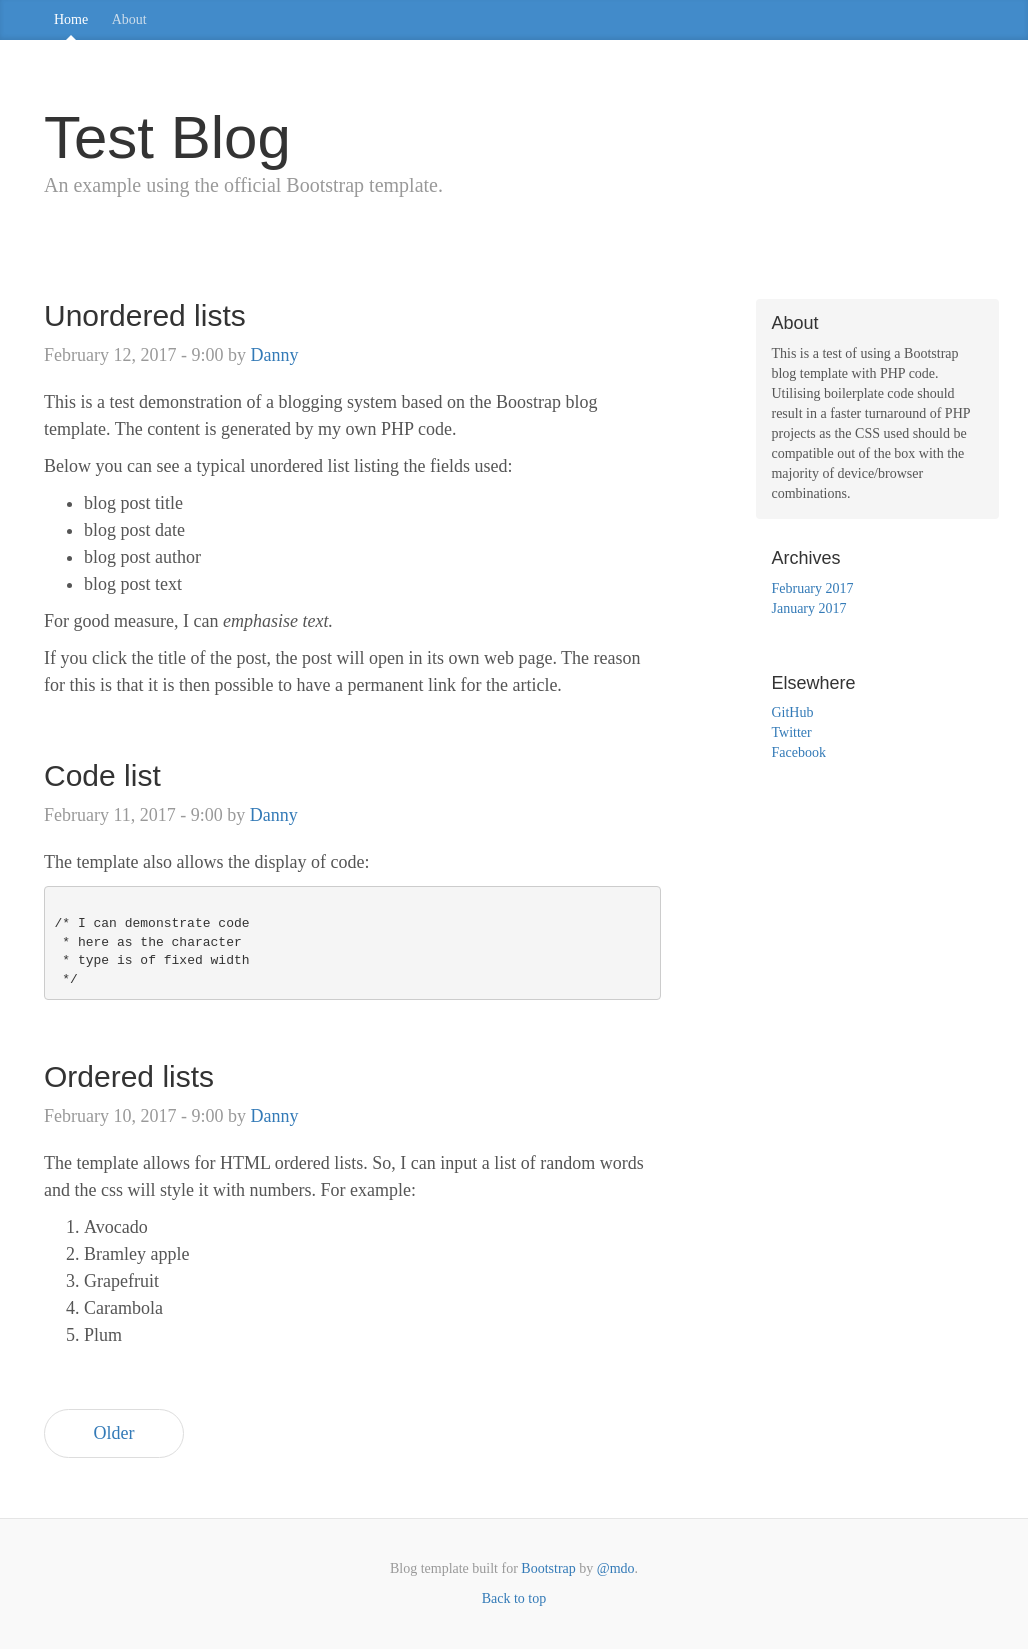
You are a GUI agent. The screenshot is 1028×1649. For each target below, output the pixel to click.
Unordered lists (145, 315)
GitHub (792, 712)
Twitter (791, 732)
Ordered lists (129, 1076)
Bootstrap (548, 1568)
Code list (102, 775)
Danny (274, 355)
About (129, 19)
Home (71, 19)
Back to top (514, 1598)
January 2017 (808, 608)
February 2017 (812, 588)
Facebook (798, 752)
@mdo (616, 1568)
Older (114, 1433)
